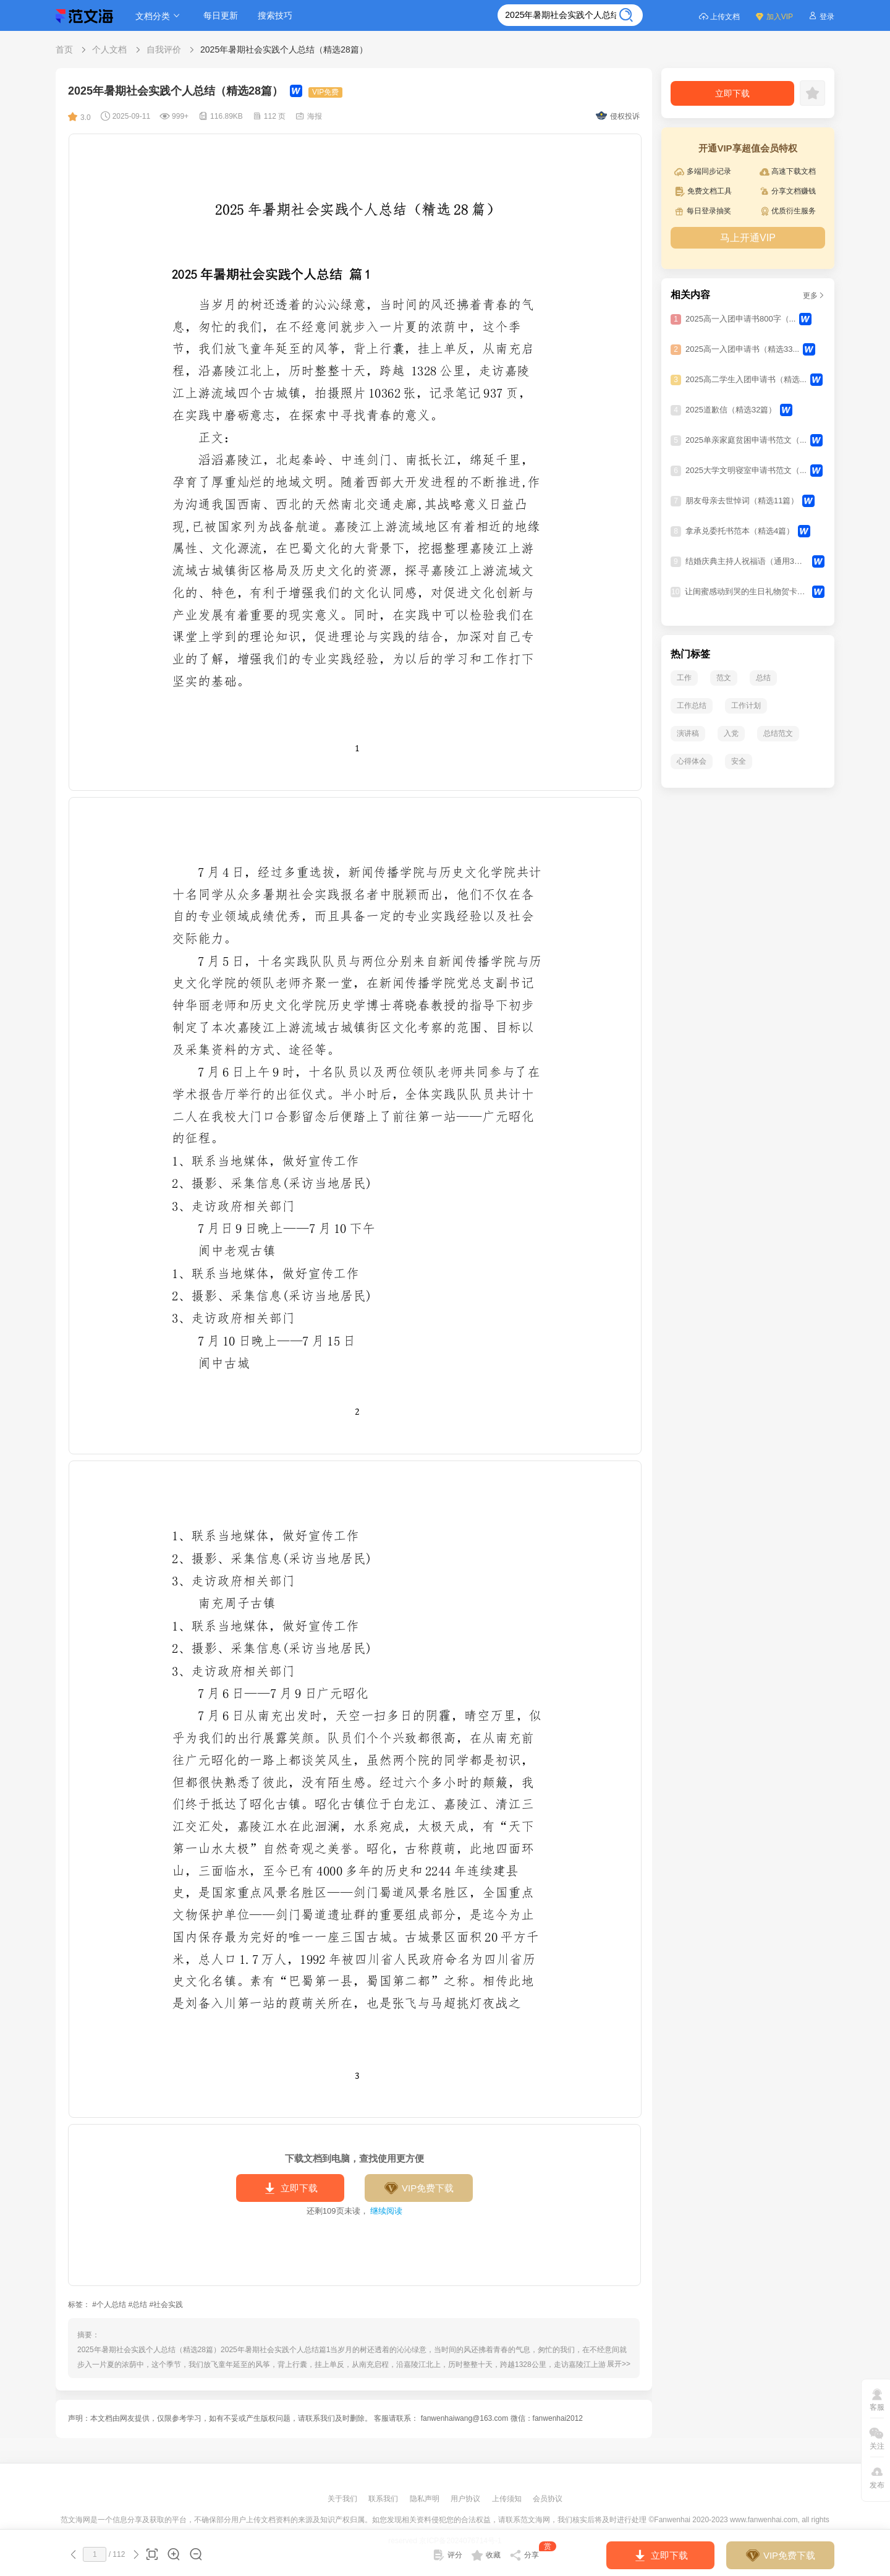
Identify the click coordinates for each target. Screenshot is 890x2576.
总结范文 (778, 733)
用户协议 (466, 2498)
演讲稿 (688, 733)
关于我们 (343, 2498)
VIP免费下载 (419, 2188)
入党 (731, 733)
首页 (64, 49)
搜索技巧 (275, 15)
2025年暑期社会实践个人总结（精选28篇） (284, 49)
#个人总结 (109, 2304)
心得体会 (691, 761)
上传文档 (719, 16)
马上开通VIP (748, 237)
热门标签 (690, 654)
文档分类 (159, 16)
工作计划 (746, 705)
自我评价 (163, 49)
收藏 (486, 2555)
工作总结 (691, 705)
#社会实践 (166, 2304)
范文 (723, 677)
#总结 (137, 2304)
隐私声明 (425, 2498)
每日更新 (220, 15)
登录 (821, 16)
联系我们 (384, 2498)
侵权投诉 (618, 116)
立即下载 (290, 2188)
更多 (814, 295)
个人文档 (109, 49)
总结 (763, 677)
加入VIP (774, 16)
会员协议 (547, 2498)
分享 (533, 2553)
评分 (447, 2555)
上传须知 (507, 2498)
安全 (738, 761)
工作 (684, 677)
